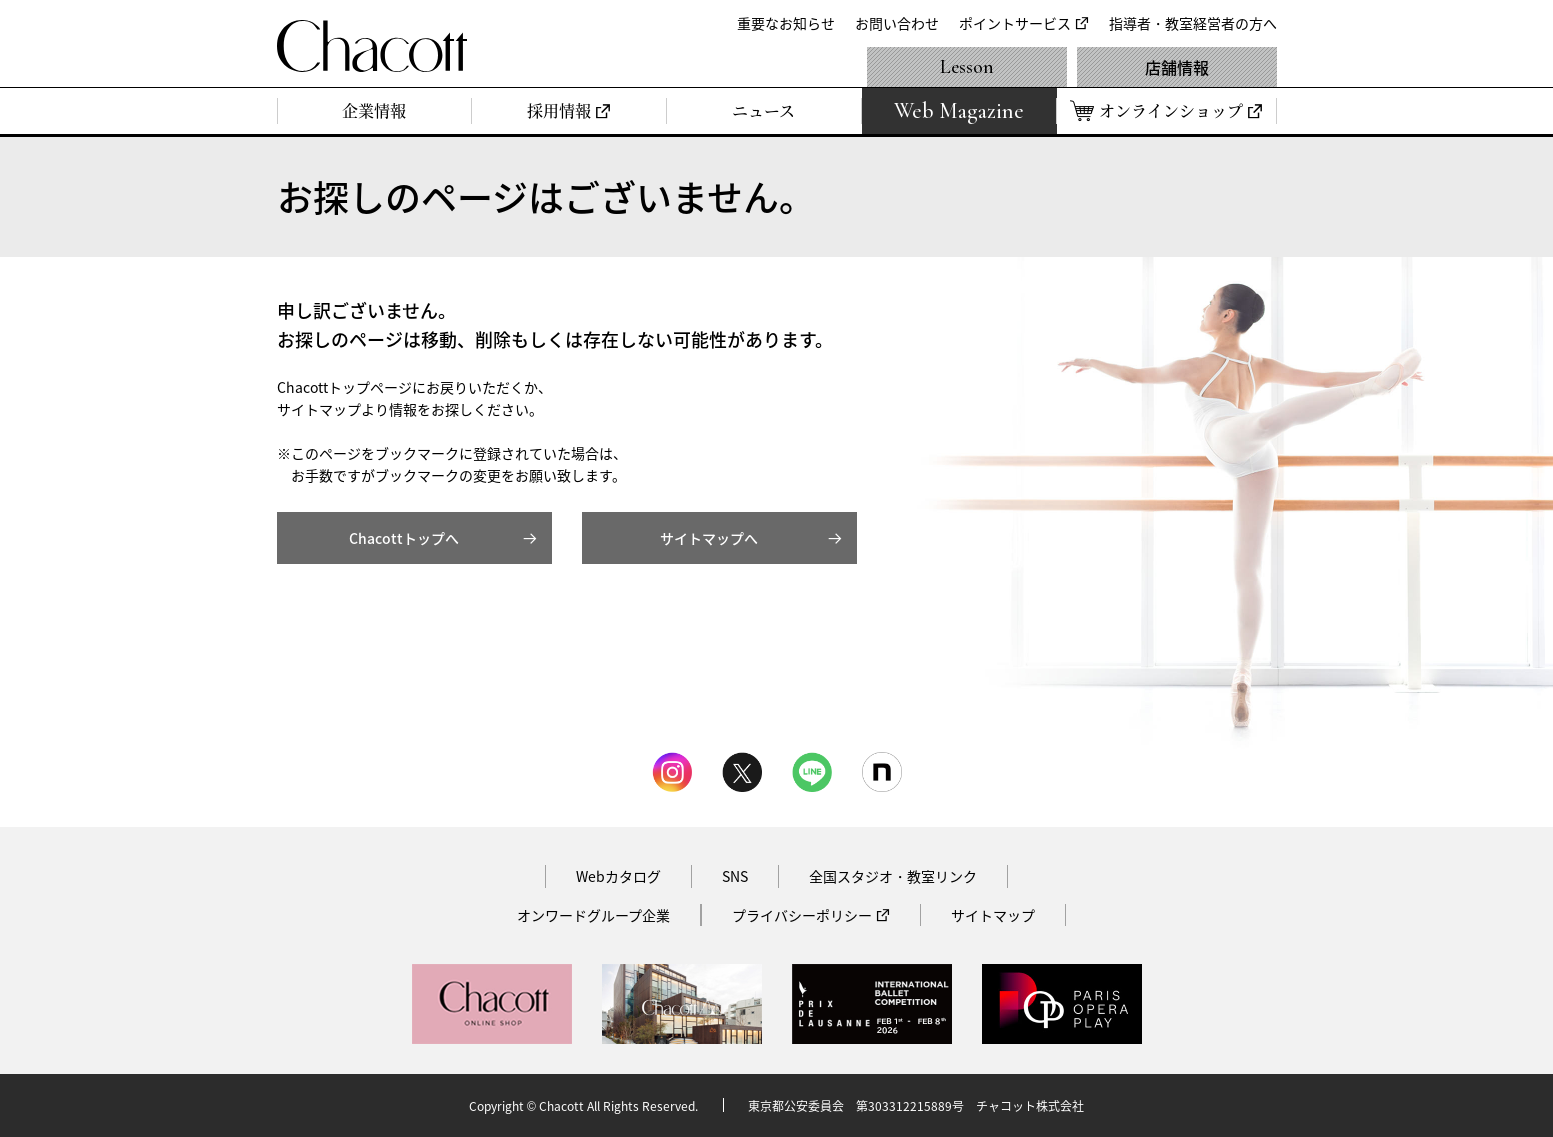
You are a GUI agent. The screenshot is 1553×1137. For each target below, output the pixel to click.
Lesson (967, 67)
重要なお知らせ (786, 23)
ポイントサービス (1015, 23)
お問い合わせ (897, 23)
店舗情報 (1177, 67)
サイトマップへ (709, 538)
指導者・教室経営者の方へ (1193, 23)
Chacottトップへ (404, 538)
